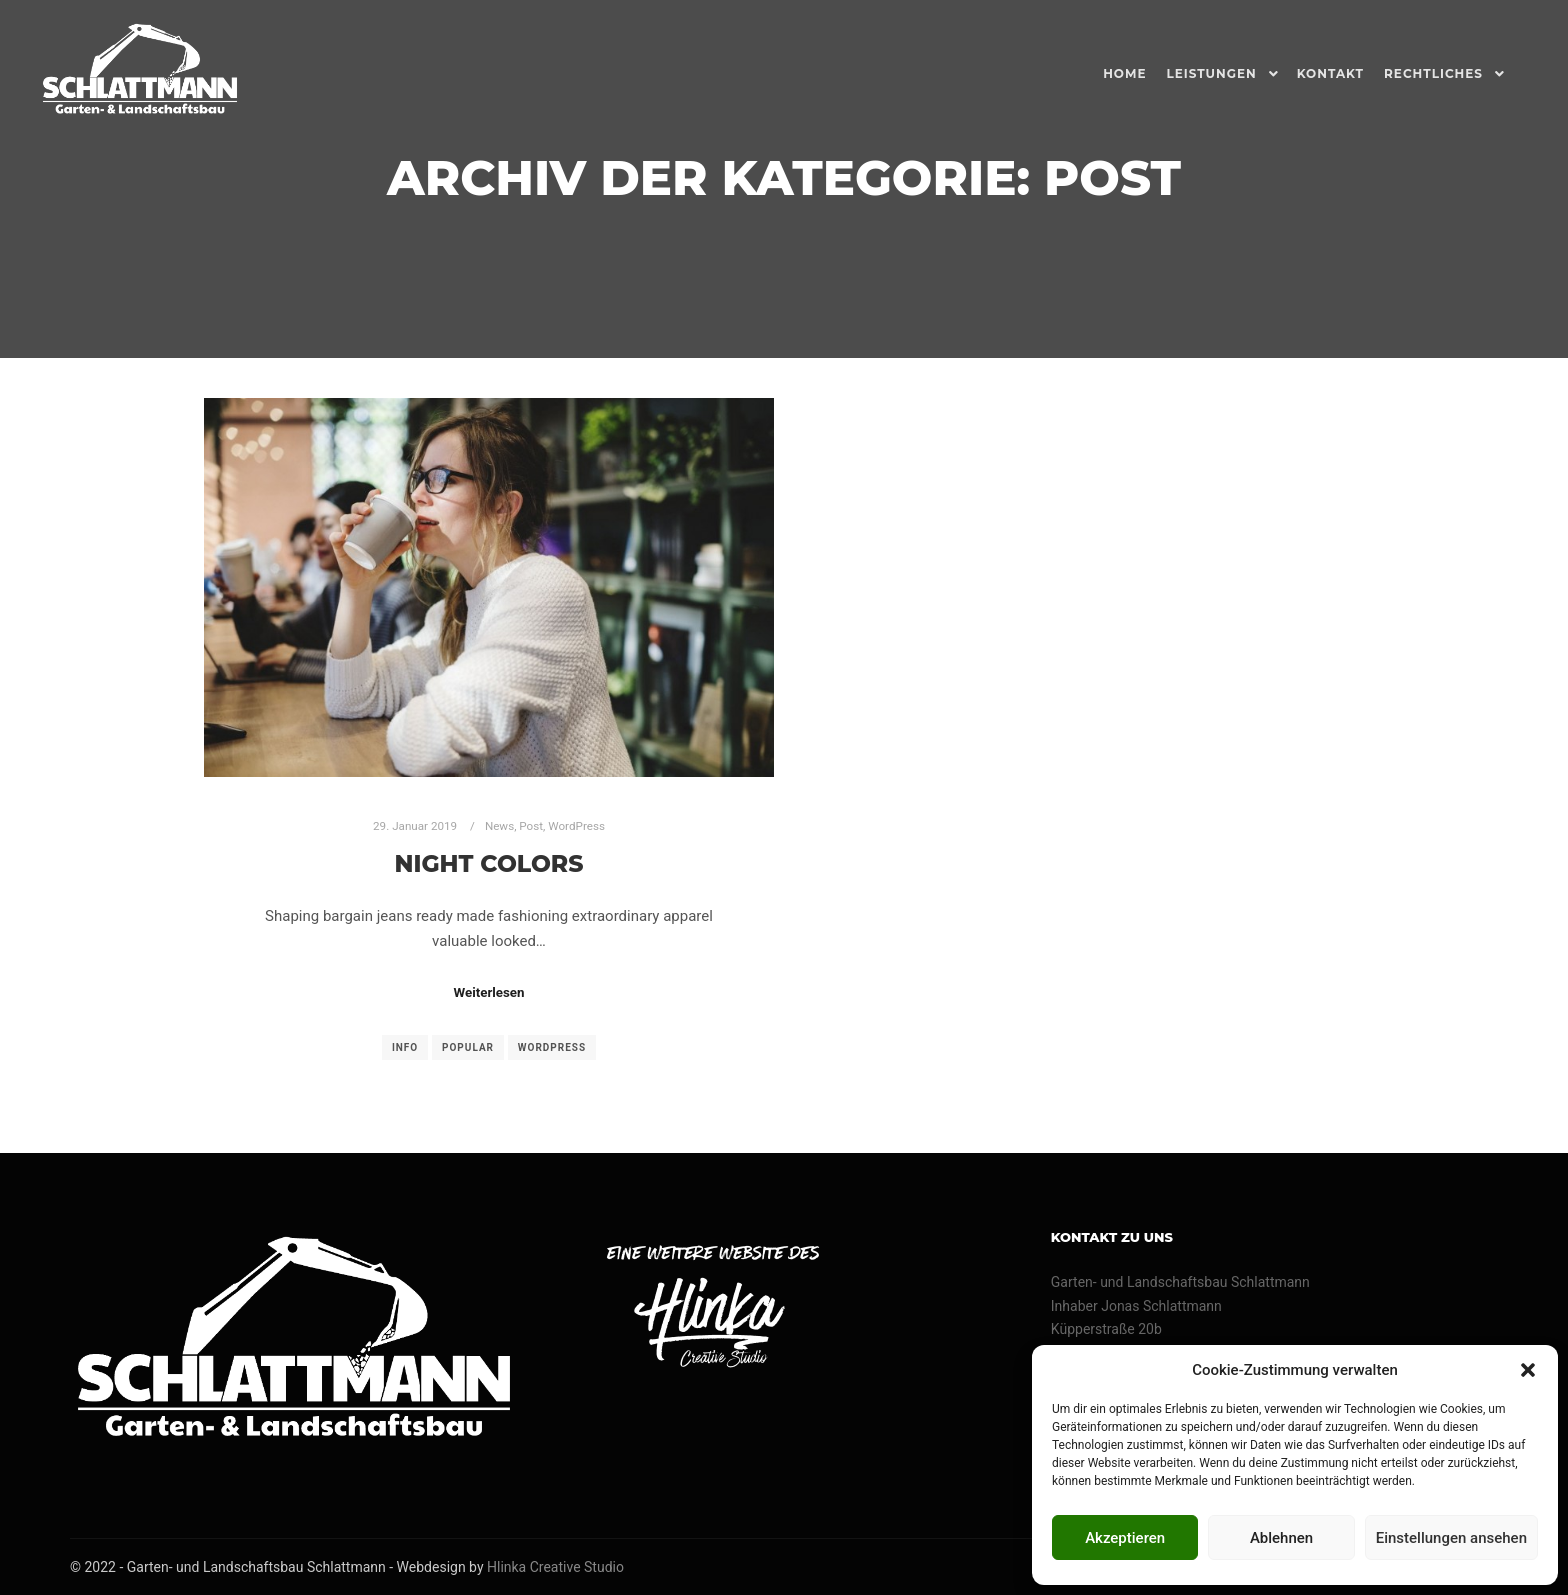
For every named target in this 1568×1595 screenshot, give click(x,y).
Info (405, 1047)
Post (531, 826)
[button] (1528, 1370)
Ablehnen (1281, 1538)
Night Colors (488, 863)
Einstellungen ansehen (1451, 1538)
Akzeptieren (1125, 1538)
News (499, 826)
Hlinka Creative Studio (555, 1567)
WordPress (576, 826)
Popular (468, 1047)
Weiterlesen (488, 992)
